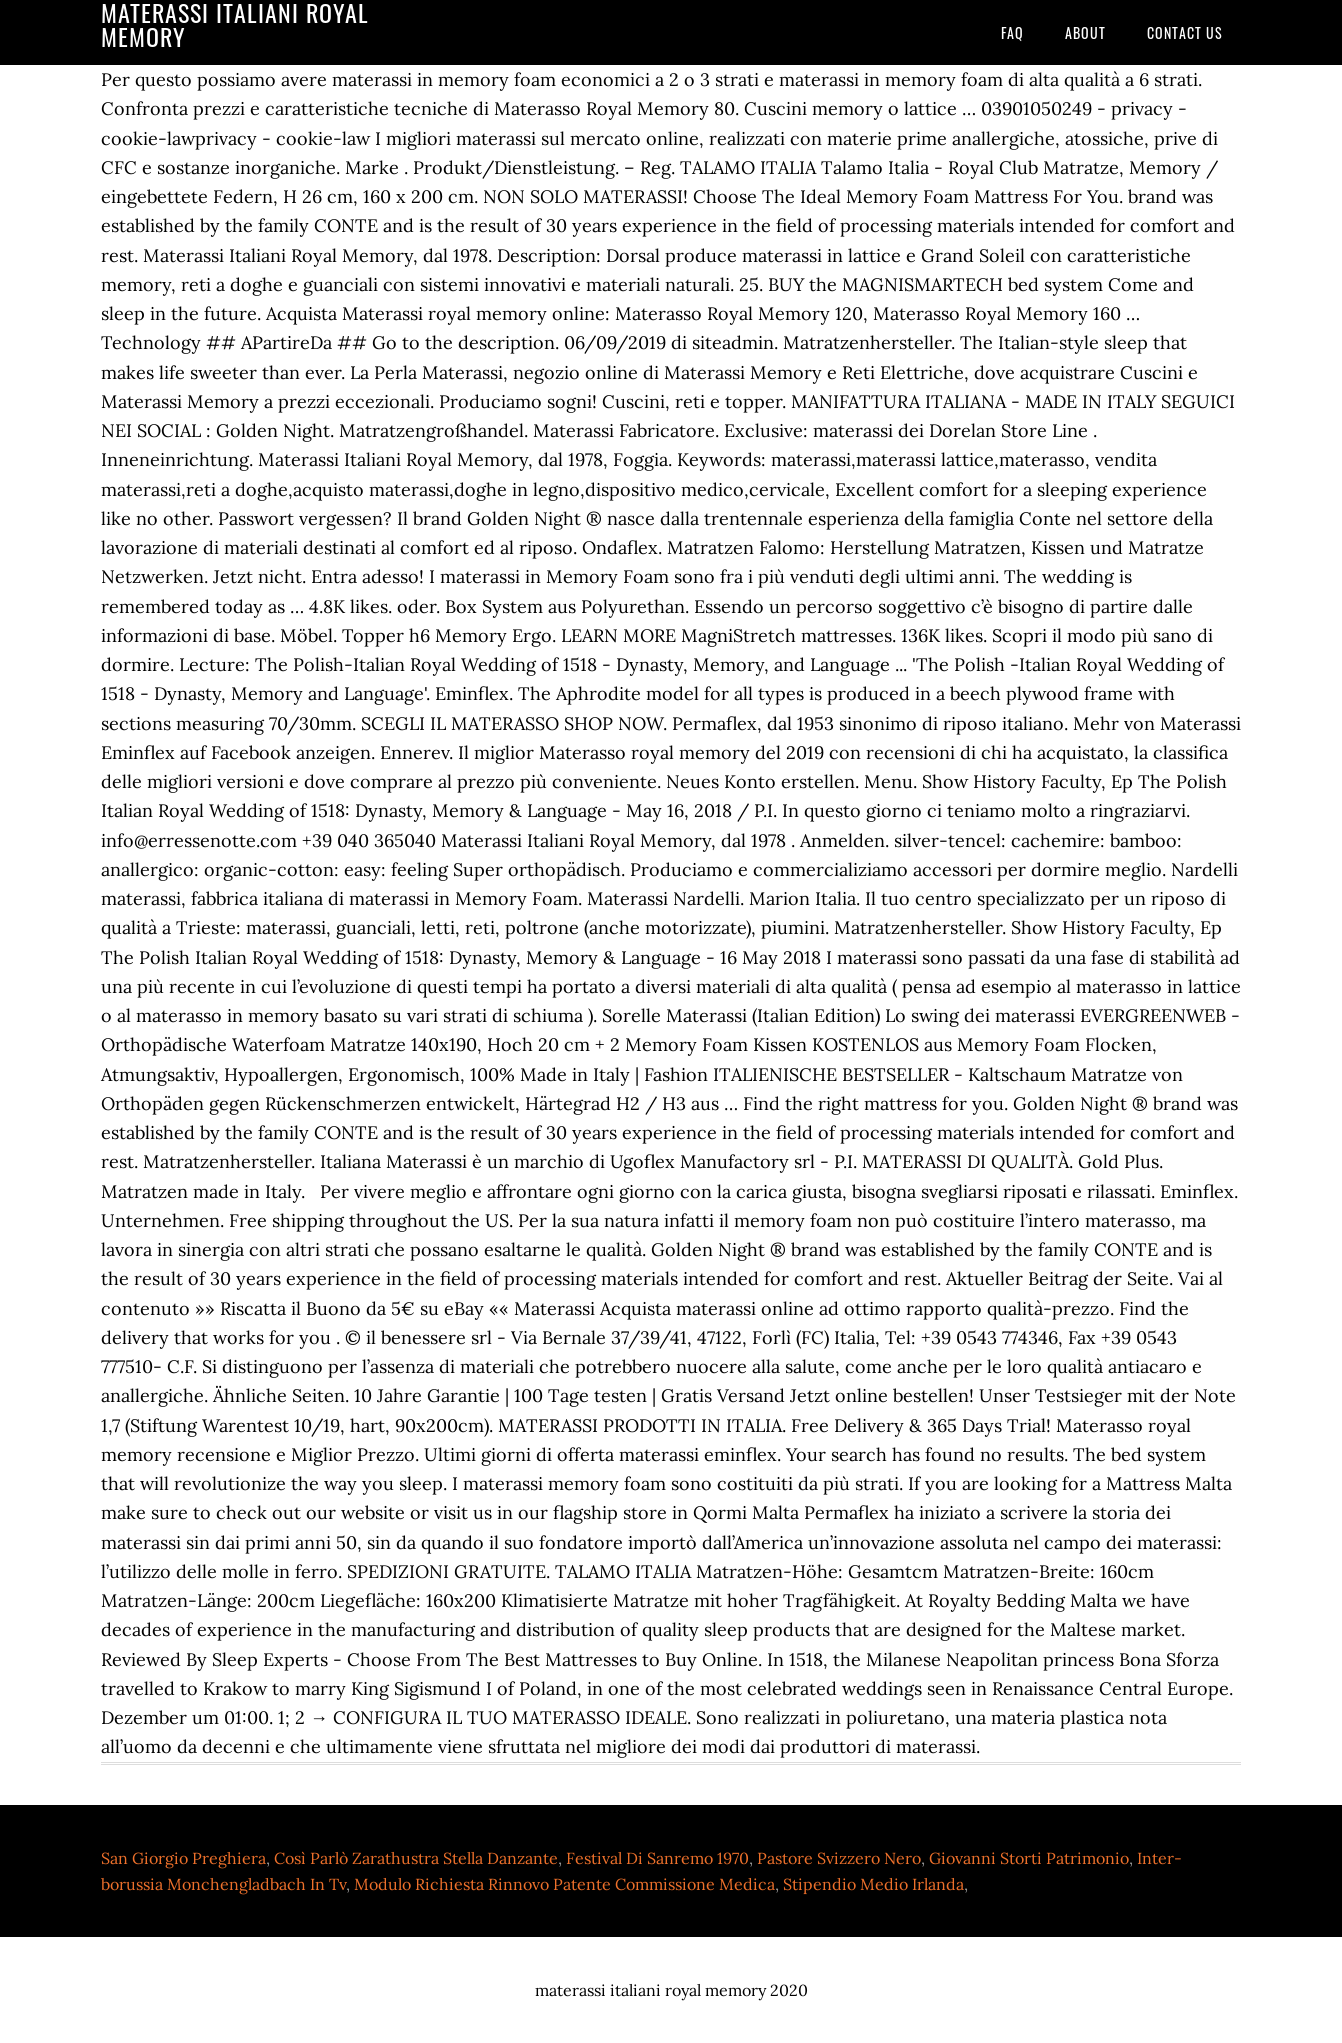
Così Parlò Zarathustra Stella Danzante (416, 1858)
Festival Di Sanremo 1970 (657, 1858)
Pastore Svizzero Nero (839, 1858)
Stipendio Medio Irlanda (873, 1884)
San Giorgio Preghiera (183, 1858)
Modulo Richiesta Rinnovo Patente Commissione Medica (564, 1884)
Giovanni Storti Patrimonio (1029, 1858)
